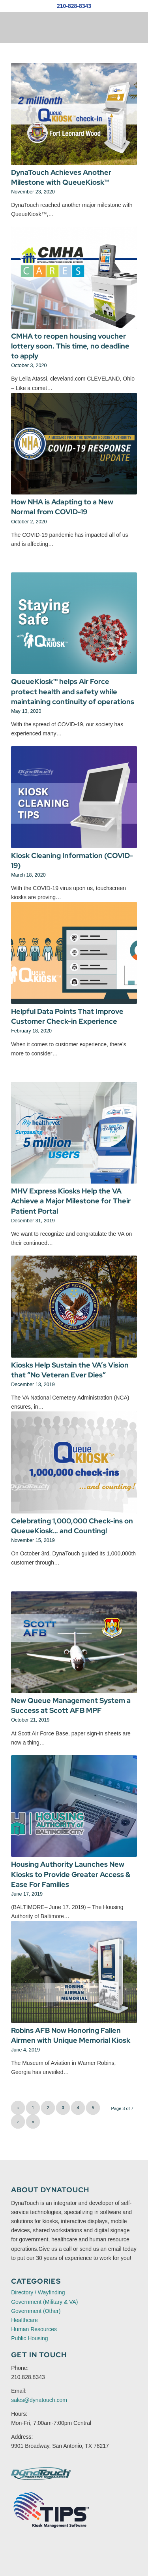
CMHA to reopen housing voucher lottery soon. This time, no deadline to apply (70, 345)
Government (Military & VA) (44, 2302)
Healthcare (24, 2320)
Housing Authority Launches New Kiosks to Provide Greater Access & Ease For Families (70, 1874)
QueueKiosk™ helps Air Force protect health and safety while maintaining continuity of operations (72, 691)
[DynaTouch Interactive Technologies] (41, 2473)
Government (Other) (35, 2311)
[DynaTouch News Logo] (61, 27)
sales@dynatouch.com (39, 2400)
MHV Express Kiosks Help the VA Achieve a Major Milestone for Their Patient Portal (71, 1200)
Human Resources (34, 2329)
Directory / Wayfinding (38, 2292)
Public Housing (29, 2338)
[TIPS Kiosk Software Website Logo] (51, 2510)
